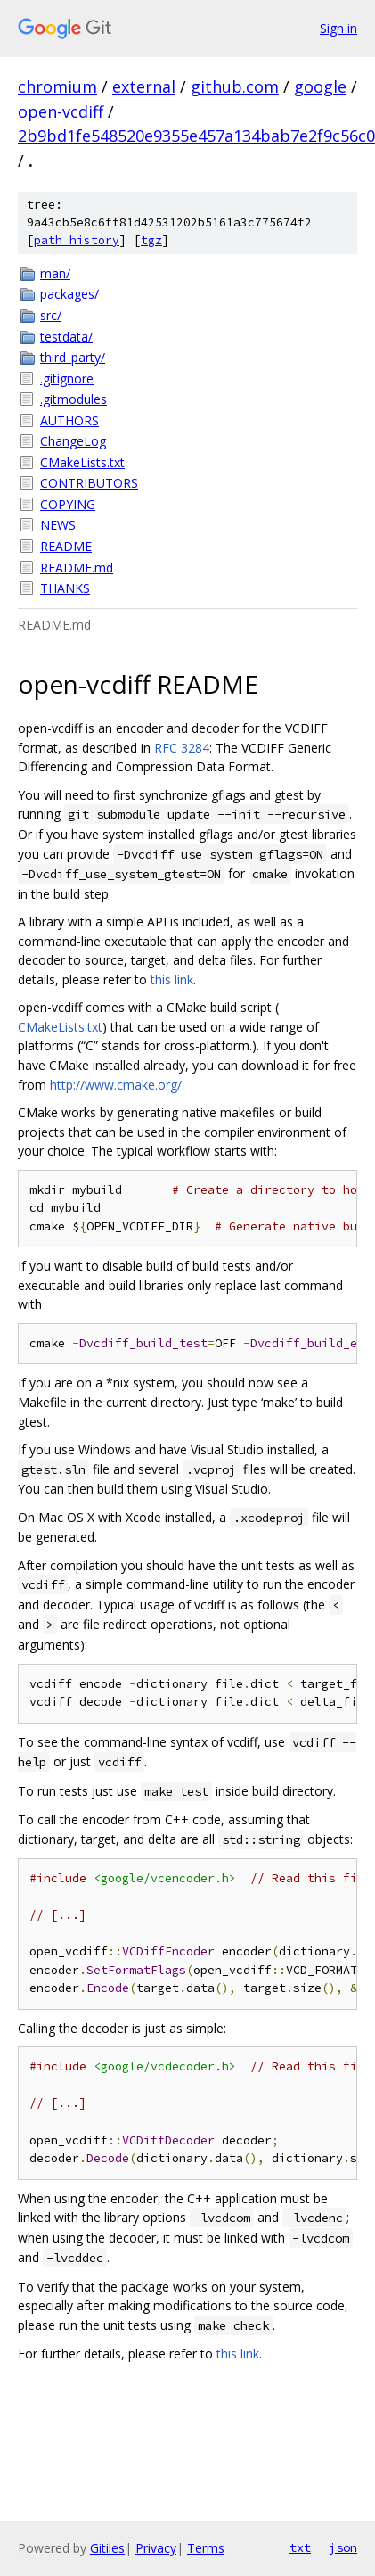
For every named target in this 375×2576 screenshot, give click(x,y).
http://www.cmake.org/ (116, 1084)
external (143, 86)
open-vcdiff (60, 111)
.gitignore (67, 378)
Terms (205, 2547)
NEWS (58, 524)
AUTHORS (69, 420)
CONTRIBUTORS (89, 482)
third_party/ (72, 357)
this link (172, 979)
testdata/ (66, 336)
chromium (57, 86)
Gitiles (107, 2547)
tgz (151, 240)
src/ (50, 315)
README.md (76, 567)
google (320, 86)
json (343, 2547)
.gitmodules (73, 399)
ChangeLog (73, 440)
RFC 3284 (181, 747)
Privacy (155, 2547)
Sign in (338, 28)
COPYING (67, 504)
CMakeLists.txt (82, 462)
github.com (235, 86)
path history (76, 240)
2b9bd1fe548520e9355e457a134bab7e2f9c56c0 (196, 135)
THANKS (65, 588)
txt (300, 2547)
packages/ (69, 293)
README (66, 546)
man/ (55, 273)
